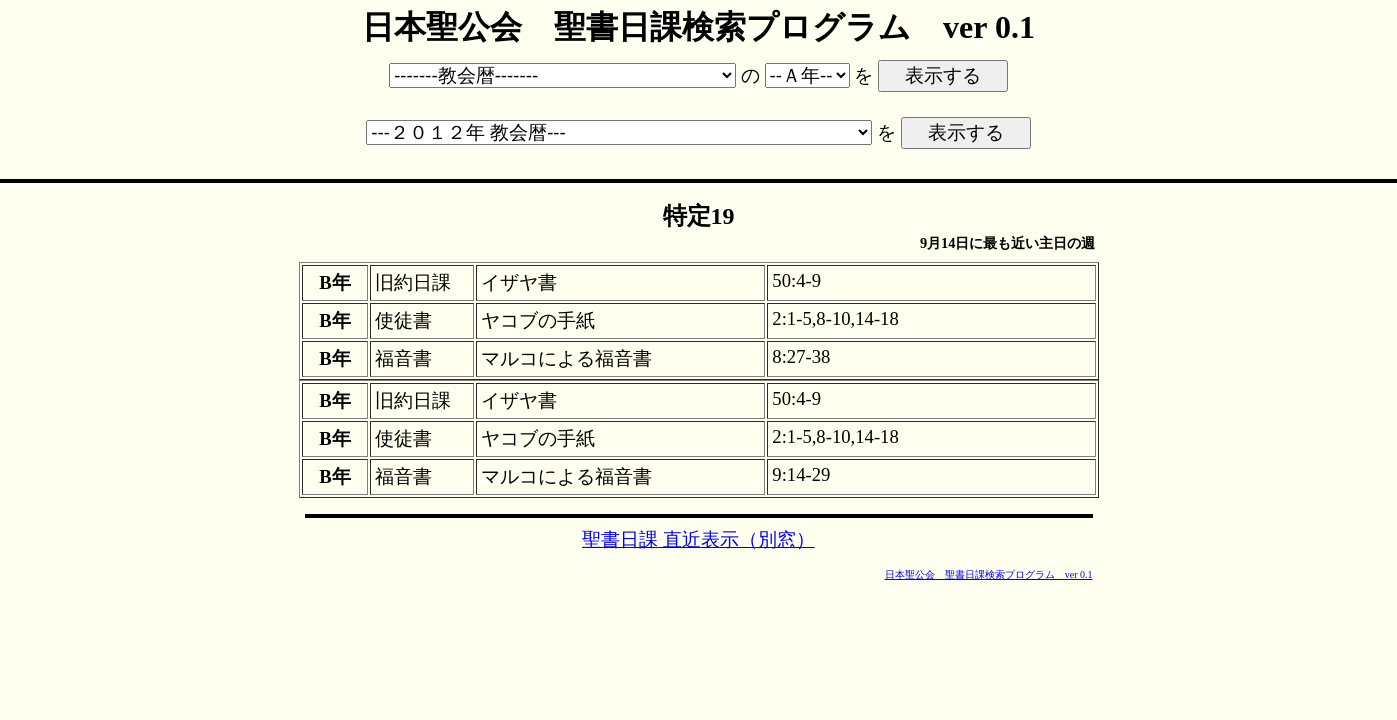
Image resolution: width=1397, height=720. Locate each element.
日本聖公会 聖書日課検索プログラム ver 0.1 (989, 574)
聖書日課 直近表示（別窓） (698, 539)
